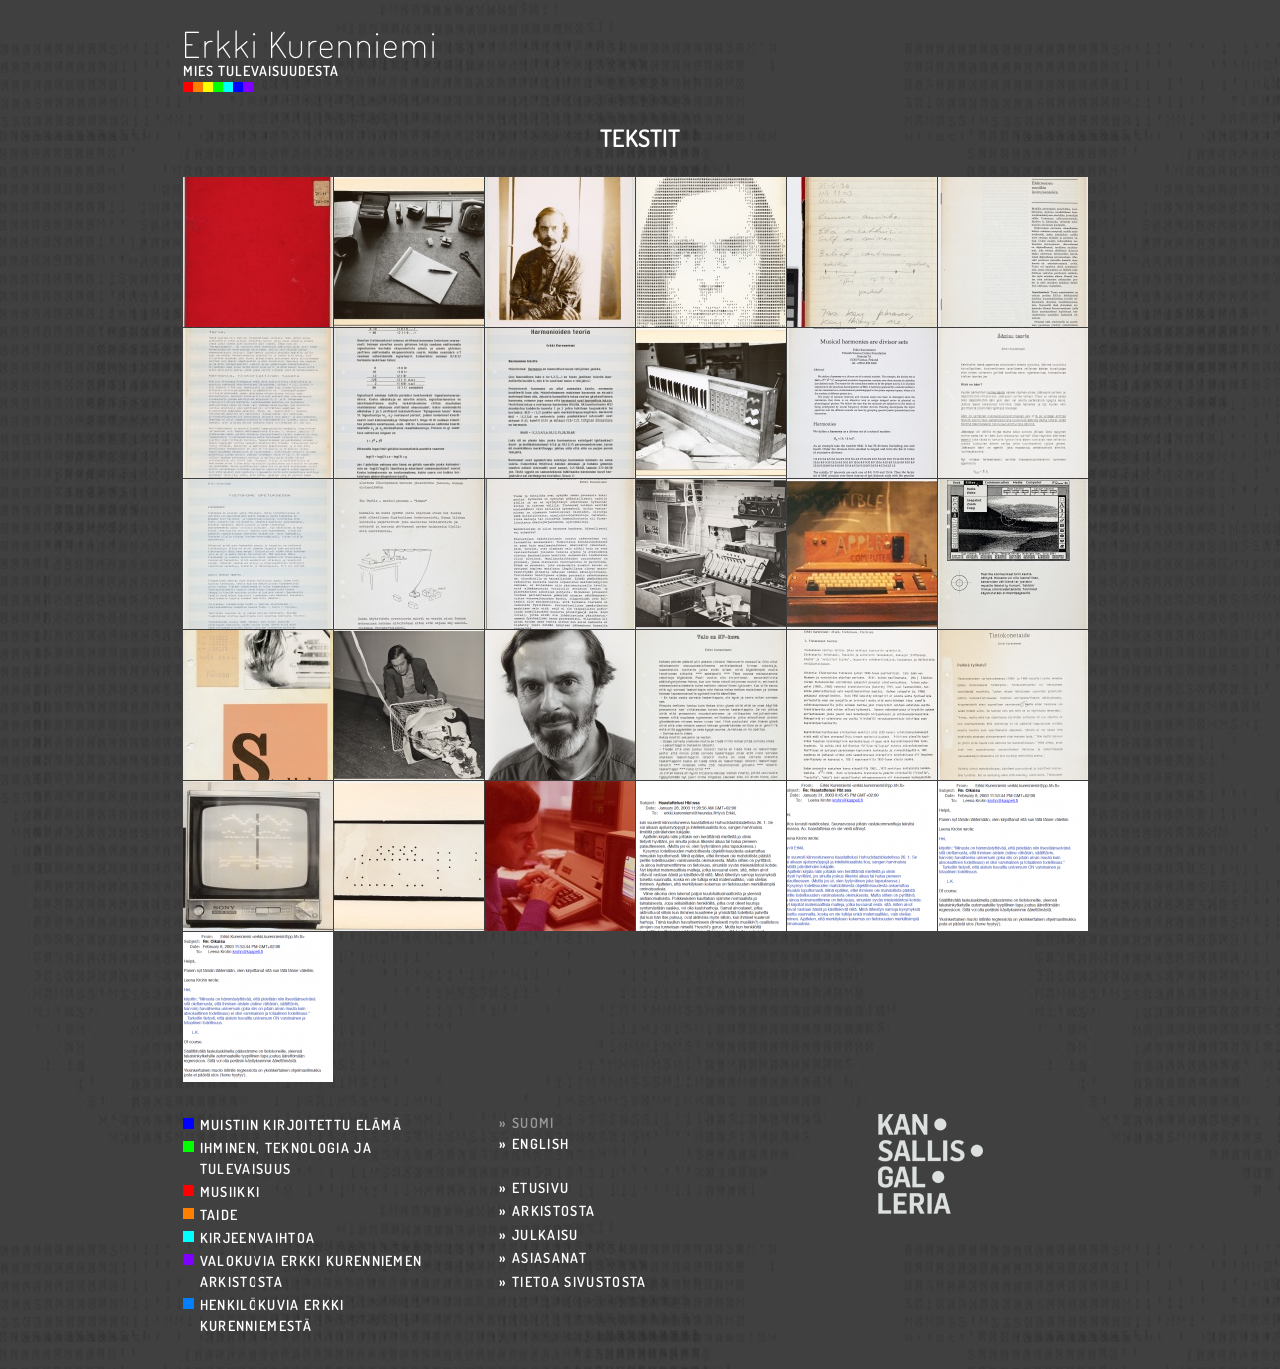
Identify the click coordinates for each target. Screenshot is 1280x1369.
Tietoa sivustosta (579, 1281)
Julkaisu (545, 1234)
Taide (219, 1214)
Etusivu (540, 1187)
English (540, 1143)
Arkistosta (553, 1210)
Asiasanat (549, 1257)
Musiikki (230, 1191)
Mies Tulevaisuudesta (261, 70)
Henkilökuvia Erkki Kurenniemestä (272, 1315)
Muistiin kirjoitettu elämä (301, 1124)
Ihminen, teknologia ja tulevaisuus (286, 1158)
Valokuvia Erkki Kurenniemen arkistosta (311, 1271)
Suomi (533, 1122)
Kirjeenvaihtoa (258, 1237)
